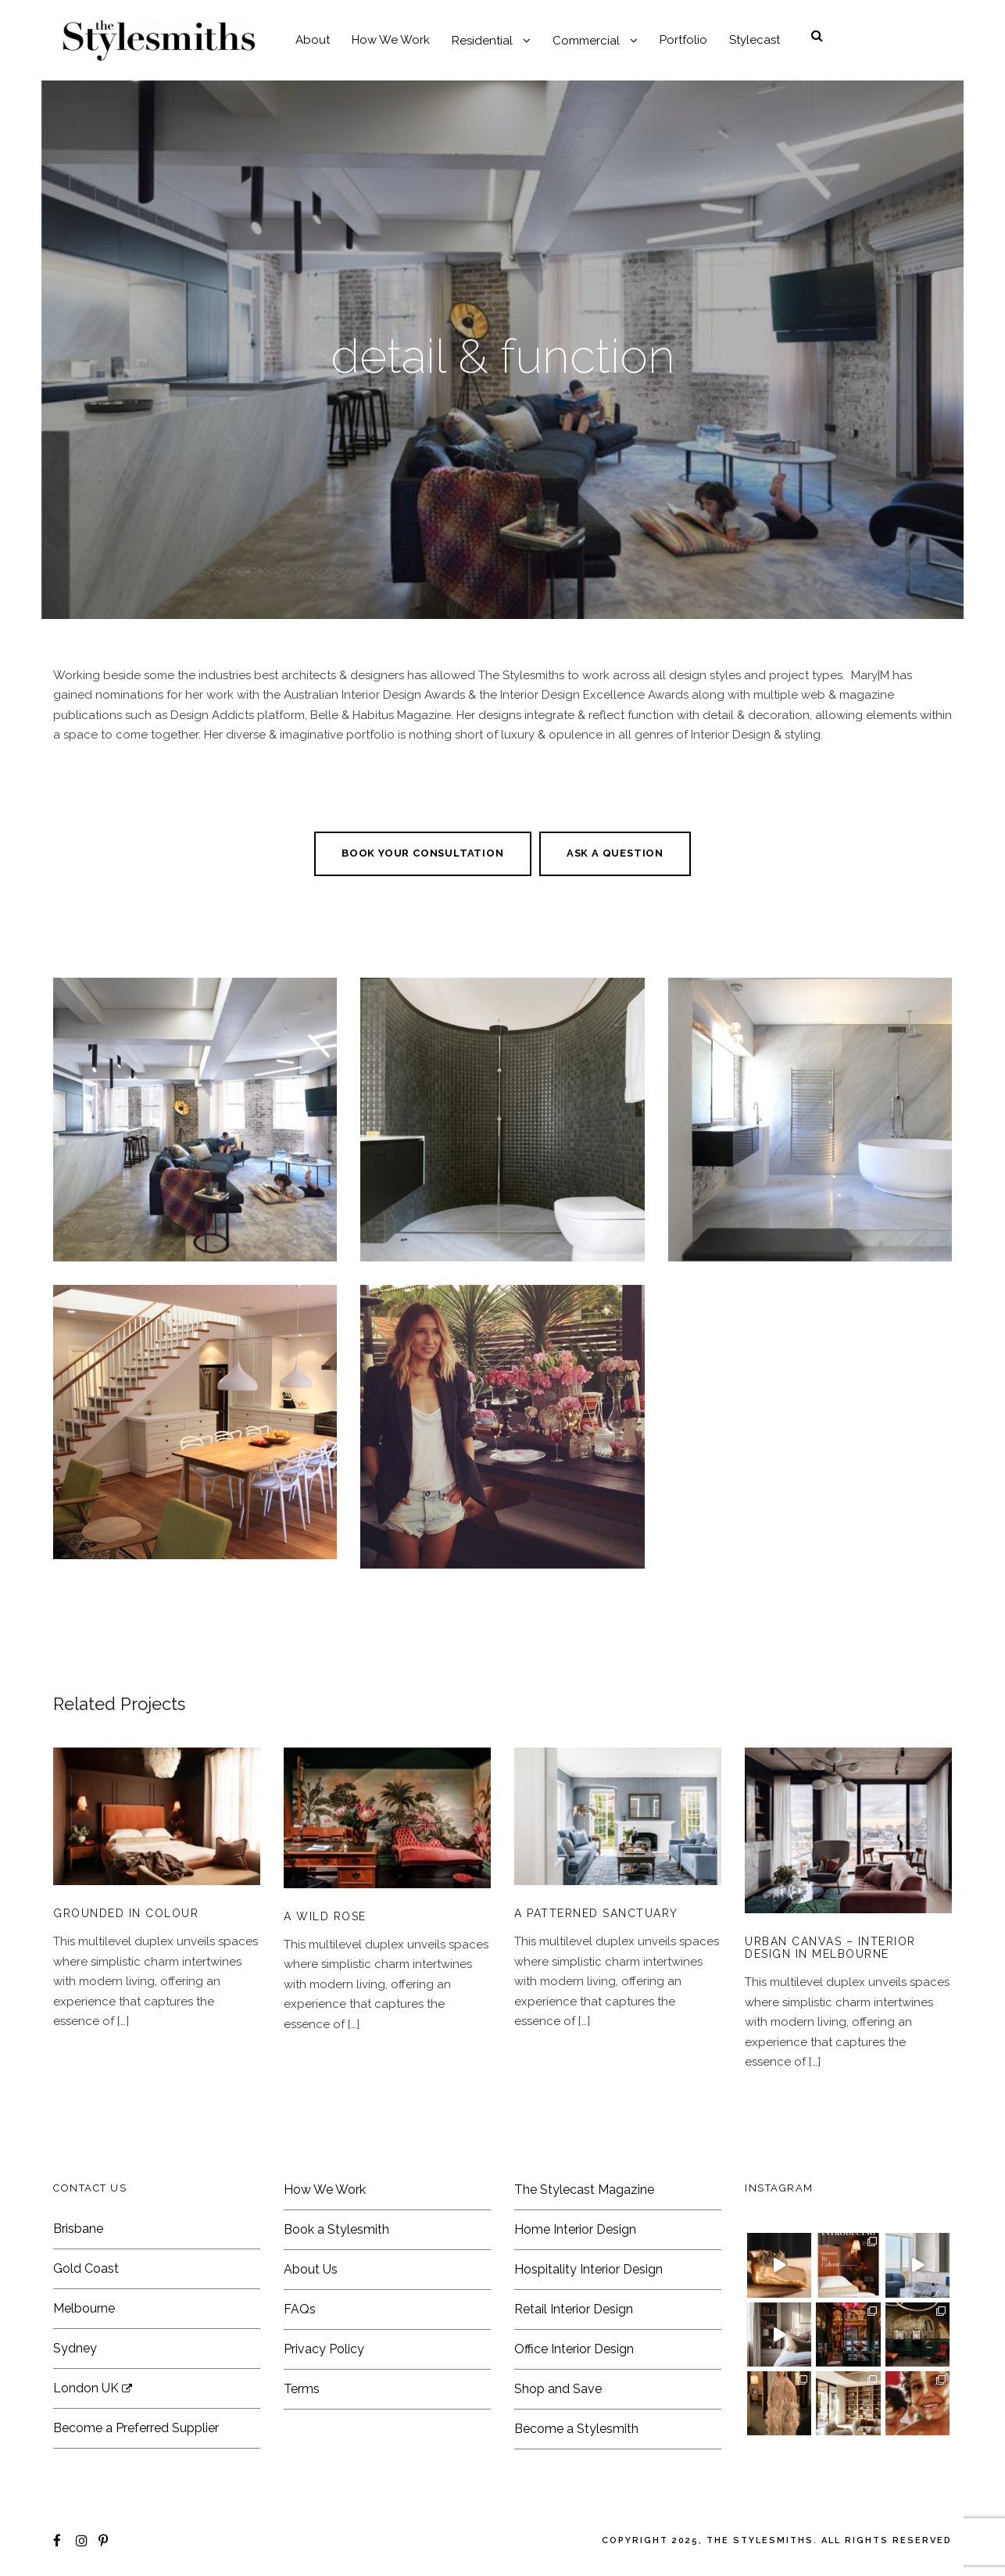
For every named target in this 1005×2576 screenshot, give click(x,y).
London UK (92, 2388)
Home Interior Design (575, 2229)
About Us (311, 2269)
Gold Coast (86, 2268)
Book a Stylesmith (336, 2229)
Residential (482, 41)
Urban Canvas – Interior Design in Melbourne (830, 1948)
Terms (302, 2388)
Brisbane (78, 2228)
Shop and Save (558, 2388)
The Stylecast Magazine (584, 2189)
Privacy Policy (324, 2349)
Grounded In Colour (125, 1913)
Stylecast (754, 40)
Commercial (586, 41)
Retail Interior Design (573, 2309)
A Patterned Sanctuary (596, 1913)
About (312, 40)
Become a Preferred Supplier (136, 2427)
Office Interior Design (574, 2349)
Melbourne (84, 2308)
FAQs (300, 2309)
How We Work (391, 40)
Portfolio (683, 40)
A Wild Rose (325, 1916)
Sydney (75, 2348)
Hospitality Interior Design (588, 2269)
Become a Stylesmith (576, 2428)
